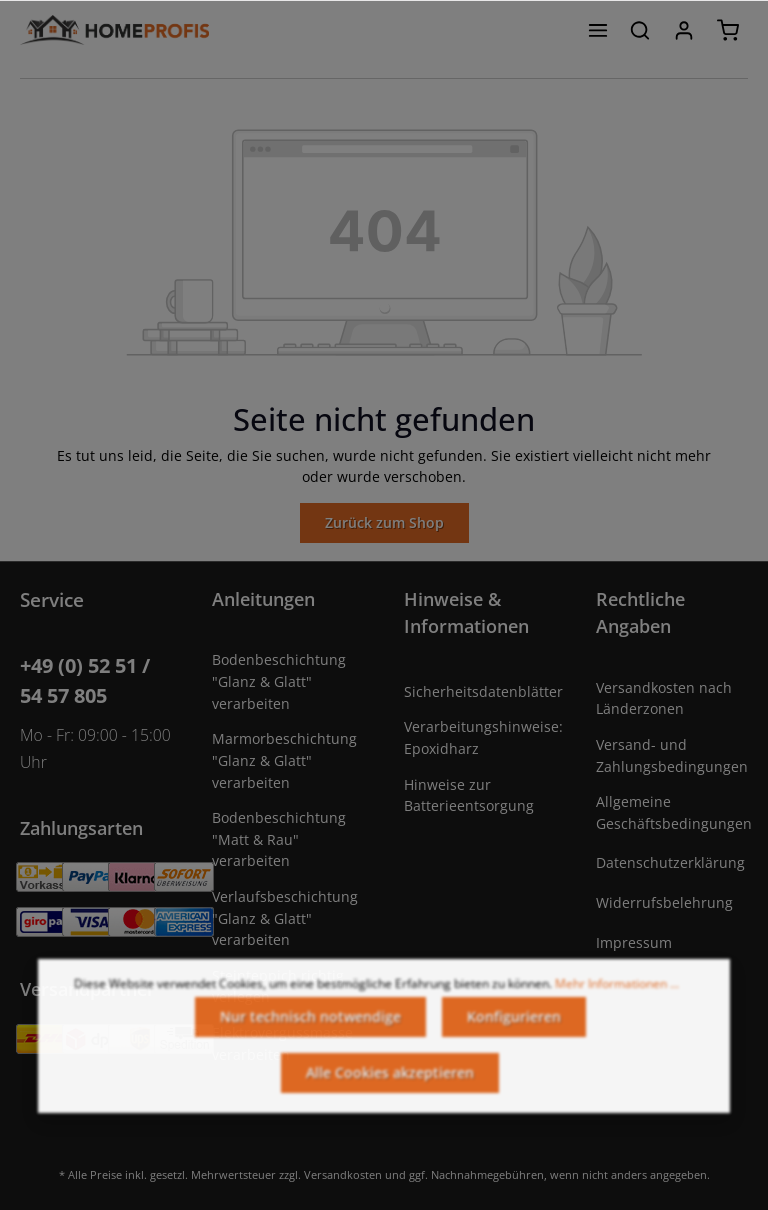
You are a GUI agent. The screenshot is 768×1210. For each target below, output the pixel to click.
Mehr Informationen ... (617, 994)
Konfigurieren (514, 1027)
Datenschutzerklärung (670, 862)
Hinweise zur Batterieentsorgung (469, 795)
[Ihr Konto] (684, 30)
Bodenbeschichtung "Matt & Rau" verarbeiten (279, 839)
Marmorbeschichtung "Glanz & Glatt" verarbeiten (284, 760)
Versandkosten (343, 1174)
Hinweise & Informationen (466, 612)
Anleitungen (263, 599)
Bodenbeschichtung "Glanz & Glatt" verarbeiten (279, 681)
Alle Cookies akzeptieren (390, 1083)
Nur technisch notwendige (310, 1027)
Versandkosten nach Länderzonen (664, 698)
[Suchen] (640, 30)
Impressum (634, 942)
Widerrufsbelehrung (664, 902)
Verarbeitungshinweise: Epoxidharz (483, 737)
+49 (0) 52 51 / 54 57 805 (85, 680)
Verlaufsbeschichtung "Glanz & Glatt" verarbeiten (285, 918)
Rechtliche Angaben (640, 612)
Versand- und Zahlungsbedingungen (672, 755)
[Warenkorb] (728, 30)
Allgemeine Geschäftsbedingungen (674, 812)
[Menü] (598, 30)
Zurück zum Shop (384, 522)
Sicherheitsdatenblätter (483, 691)
